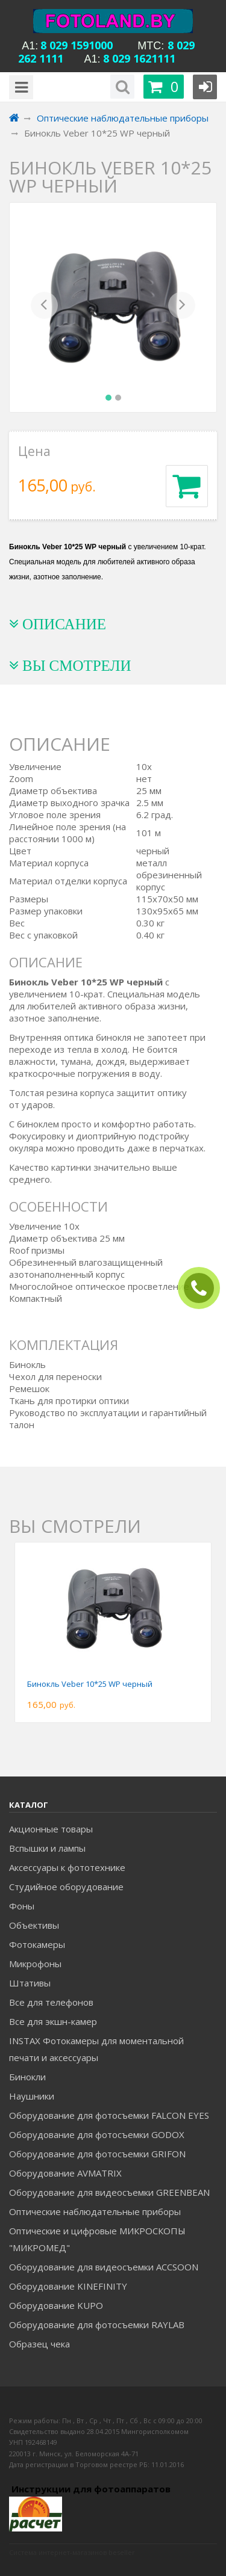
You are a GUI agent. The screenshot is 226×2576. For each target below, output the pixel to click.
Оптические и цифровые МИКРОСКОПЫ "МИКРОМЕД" (97, 2239)
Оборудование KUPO (56, 2305)
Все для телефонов (51, 2002)
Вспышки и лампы (47, 1848)
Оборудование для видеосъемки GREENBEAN (109, 2192)
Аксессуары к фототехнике (67, 1867)
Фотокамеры (37, 1944)
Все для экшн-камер (53, 2021)
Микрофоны (35, 1964)
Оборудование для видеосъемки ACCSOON (103, 2267)
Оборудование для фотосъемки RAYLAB (96, 2325)
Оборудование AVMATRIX (65, 2173)
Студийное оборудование (66, 1887)
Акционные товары (51, 1829)
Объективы (34, 1925)
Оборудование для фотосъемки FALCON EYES (109, 2115)
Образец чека (39, 2344)
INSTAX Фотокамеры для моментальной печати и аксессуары (96, 2049)
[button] (44, 307)
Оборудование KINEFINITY (68, 2286)
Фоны (21, 1906)
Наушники (31, 2096)
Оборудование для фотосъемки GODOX (96, 2134)
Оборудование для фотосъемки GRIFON (97, 2154)
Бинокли (27, 2077)
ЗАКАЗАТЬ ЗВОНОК (203, 1288)
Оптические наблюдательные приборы (95, 2211)
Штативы (30, 1983)
